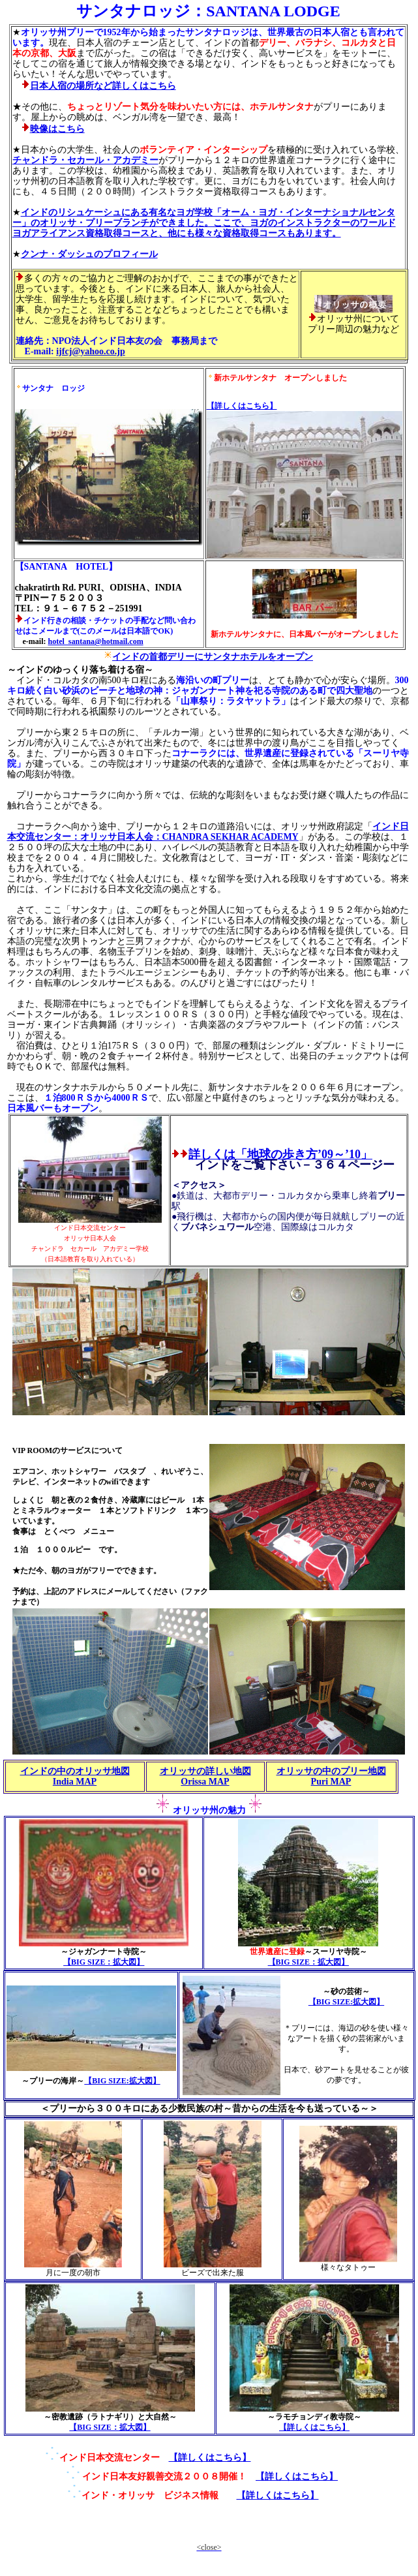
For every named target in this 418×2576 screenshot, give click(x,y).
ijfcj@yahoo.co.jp (90, 351)
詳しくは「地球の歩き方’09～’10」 (280, 1154)
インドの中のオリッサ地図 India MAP (75, 1776)
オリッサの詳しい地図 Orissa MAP (205, 1776)
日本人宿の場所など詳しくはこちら (103, 86)
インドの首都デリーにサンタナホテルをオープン (212, 657)
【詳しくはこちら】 (210, 2457)
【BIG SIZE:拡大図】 (122, 2080)
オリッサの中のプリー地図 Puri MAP (331, 1776)
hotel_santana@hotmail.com (95, 641)
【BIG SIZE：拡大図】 (103, 1962)
